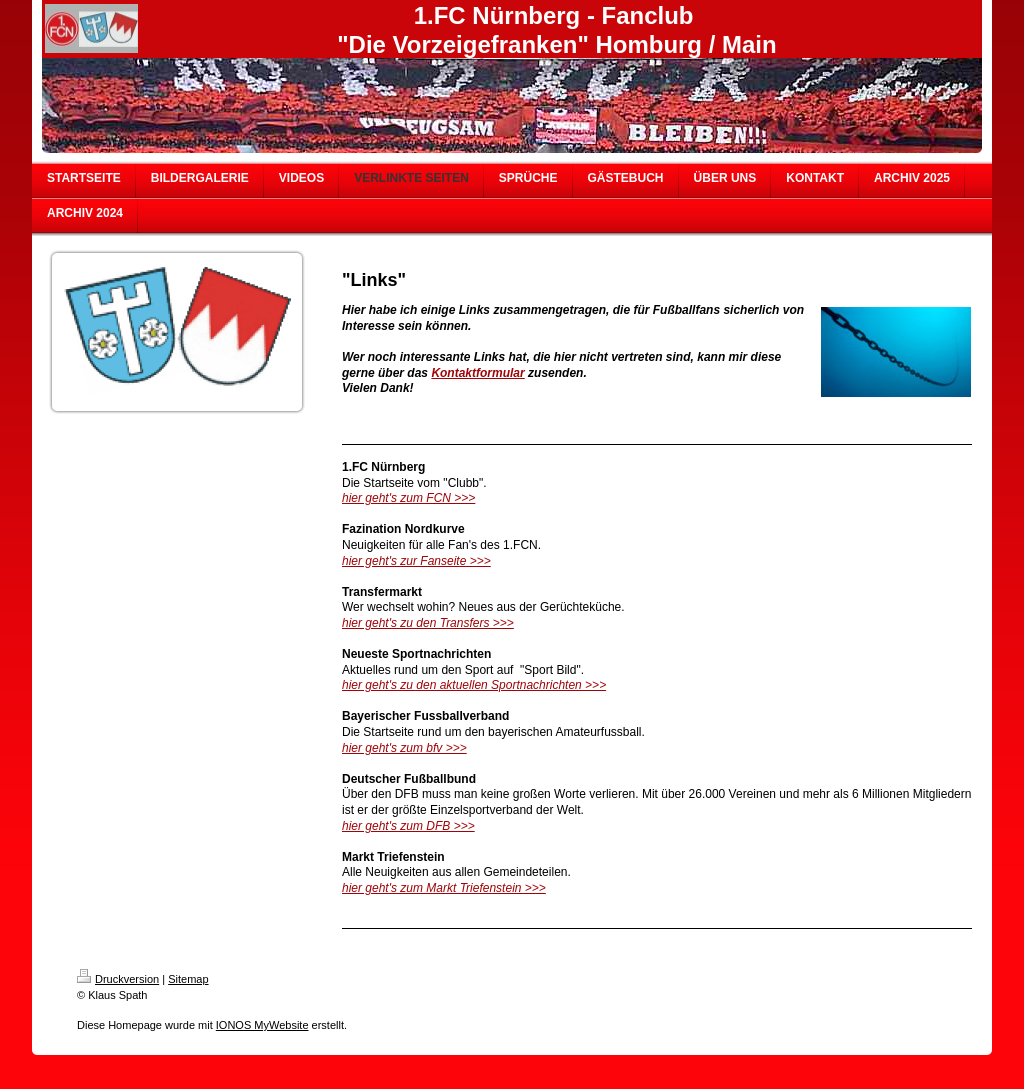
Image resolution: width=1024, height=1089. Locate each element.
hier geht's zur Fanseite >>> (416, 561)
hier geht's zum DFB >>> (408, 826)
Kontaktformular (477, 373)
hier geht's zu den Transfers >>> (428, 623)
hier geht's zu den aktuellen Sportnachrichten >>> (474, 685)
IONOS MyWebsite (262, 1025)
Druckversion (118, 979)
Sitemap (188, 979)
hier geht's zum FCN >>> (408, 498)
